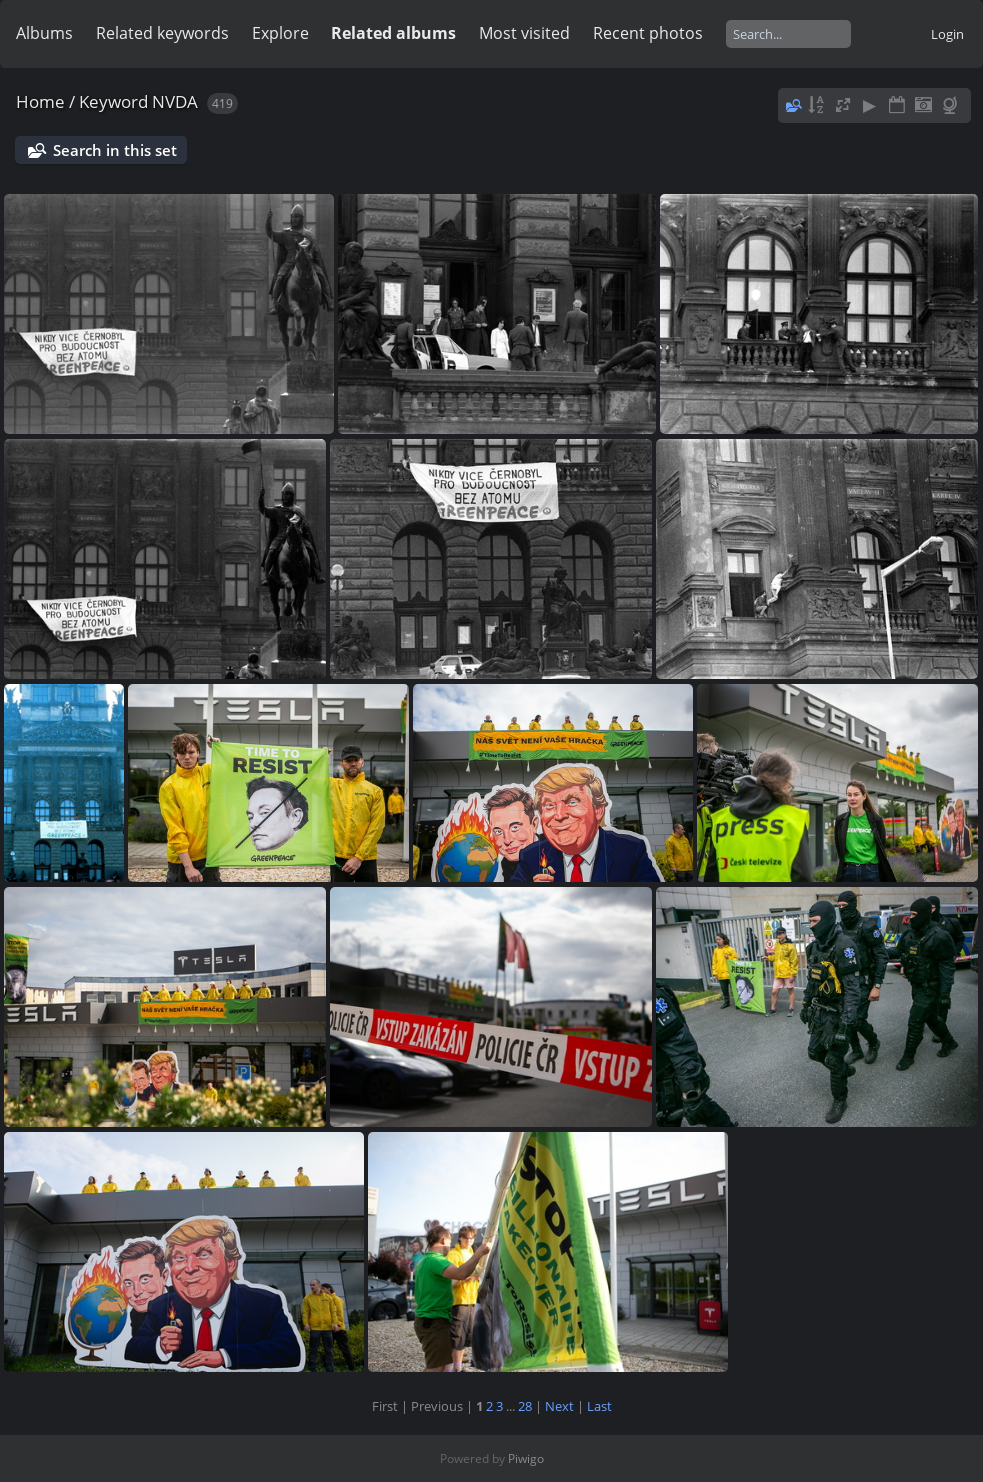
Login (947, 34)
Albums (44, 33)
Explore (280, 33)
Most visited (524, 33)
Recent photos (648, 33)
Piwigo (526, 1458)
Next (559, 1406)
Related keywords (162, 33)
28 (525, 1406)
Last (599, 1406)
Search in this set (115, 150)
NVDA (175, 101)
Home (40, 101)
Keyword (113, 101)
